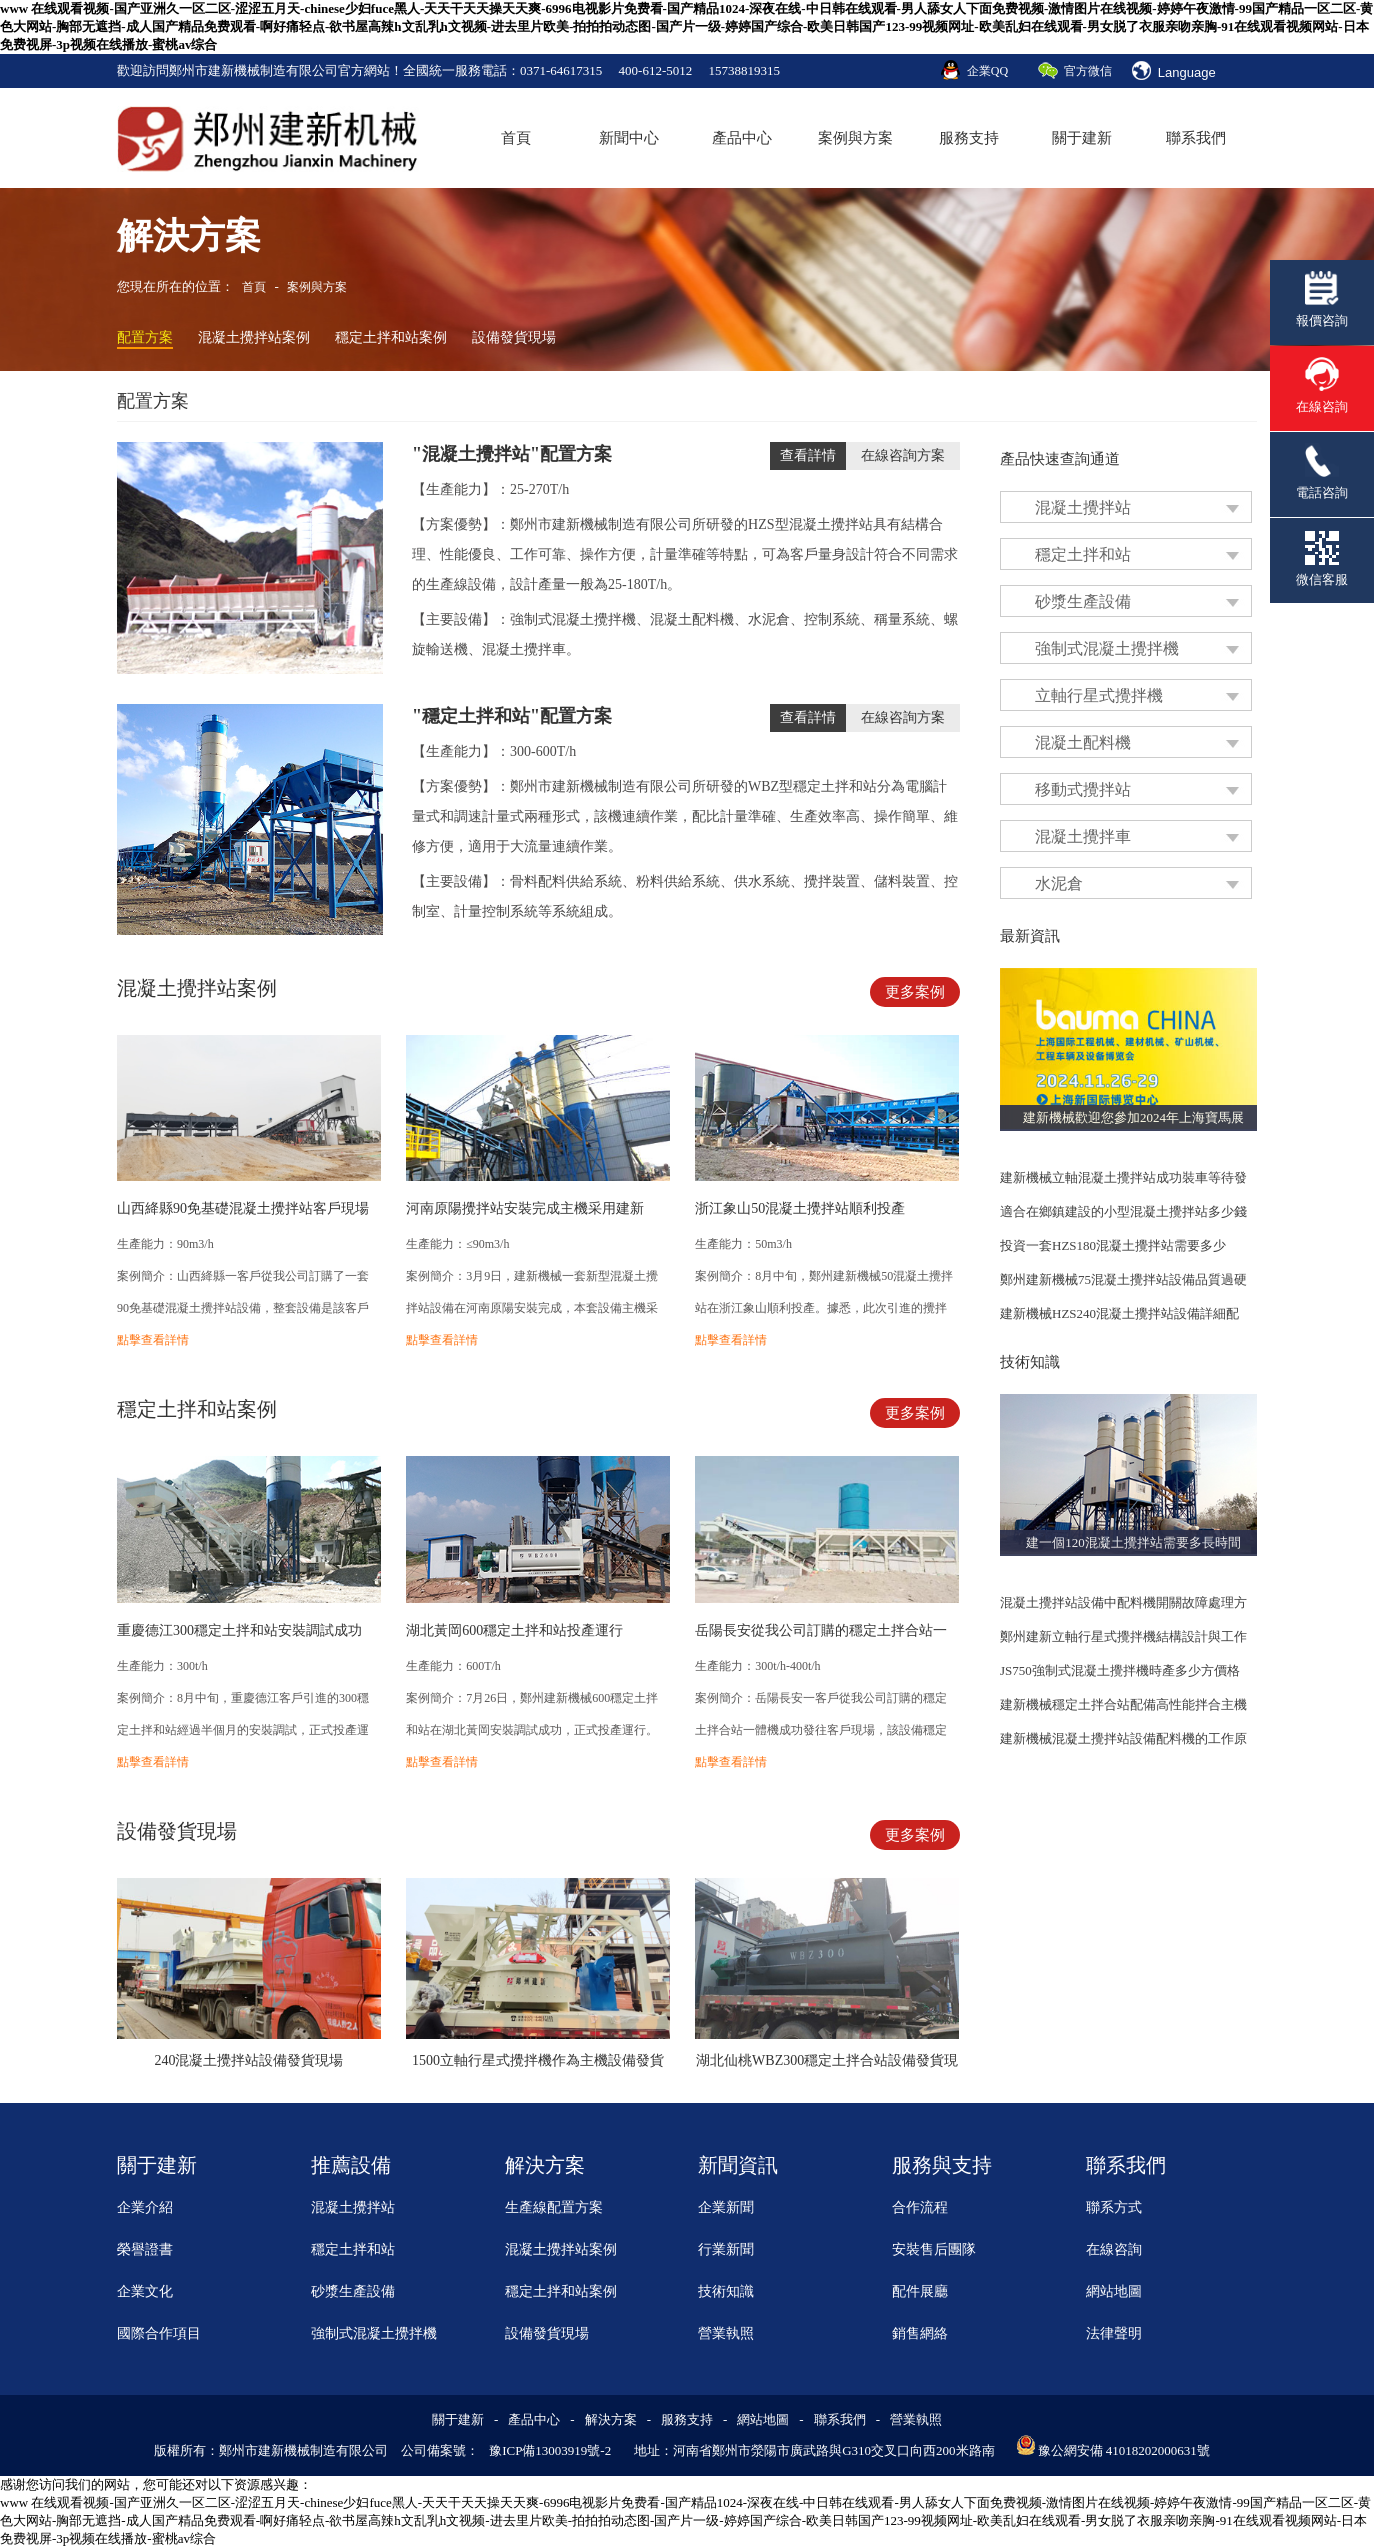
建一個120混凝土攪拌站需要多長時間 (1133, 1542)
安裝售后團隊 (934, 2249)
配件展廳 (920, 2291)
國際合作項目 (159, 2333)
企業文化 (145, 2291)
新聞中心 (629, 138)
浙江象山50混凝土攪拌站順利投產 (800, 1208)
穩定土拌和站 (353, 2249)
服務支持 (969, 138)
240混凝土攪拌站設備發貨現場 (248, 2060)
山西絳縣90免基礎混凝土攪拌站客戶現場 (243, 1208)
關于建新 (1082, 138)
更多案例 (915, 992)
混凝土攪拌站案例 (254, 337)
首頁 (516, 138)
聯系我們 (1196, 138)
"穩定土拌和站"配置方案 (512, 716)
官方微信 (1088, 71)
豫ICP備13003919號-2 (550, 2450)
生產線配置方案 (554, 2207)
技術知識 (726, 2291)
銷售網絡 (920, 2333)
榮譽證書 (145, 2249)
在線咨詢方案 (903, 455)
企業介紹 (145, 2207)
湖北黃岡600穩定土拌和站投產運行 (514, 1630)
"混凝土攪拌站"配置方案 (512, 454)
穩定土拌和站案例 (391, 337)
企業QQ (987, 71)
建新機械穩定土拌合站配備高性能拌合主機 (1123, 1704)
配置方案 (145, 337)
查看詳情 (808, 455)
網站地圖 (1114, 2291)
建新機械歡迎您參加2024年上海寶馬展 (1133, 1117)
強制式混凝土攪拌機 (374, 2333)
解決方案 (611, 2419)
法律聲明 (1114, 2333)
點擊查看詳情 (153, 1340)
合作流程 (920, 2207)
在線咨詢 (1114, 2249)
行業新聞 (726, 2249)
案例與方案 (855, 138)
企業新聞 (726, 2207)
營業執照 (726, 2333)
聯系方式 (1114, 2207)
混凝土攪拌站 (353, 2207)
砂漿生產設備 (353, 2291)
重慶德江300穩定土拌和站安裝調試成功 (239, 1630)
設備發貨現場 (514, 337)
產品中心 (742, 138)
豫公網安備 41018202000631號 (1124, 2450)
